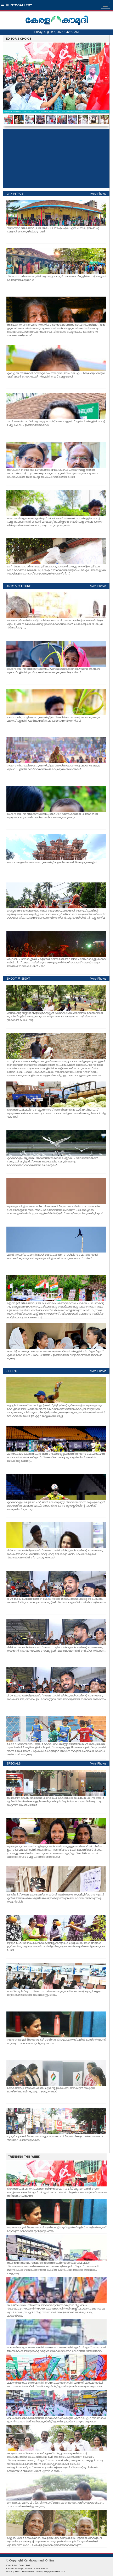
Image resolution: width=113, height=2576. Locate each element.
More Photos (98, 193)
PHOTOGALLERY (16, 5)
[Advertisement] (56, 158)
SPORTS (12, 1371)
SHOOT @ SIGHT (18, 978)
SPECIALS (13, 1763)
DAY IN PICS (14, 193)
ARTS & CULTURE (18, 586)
